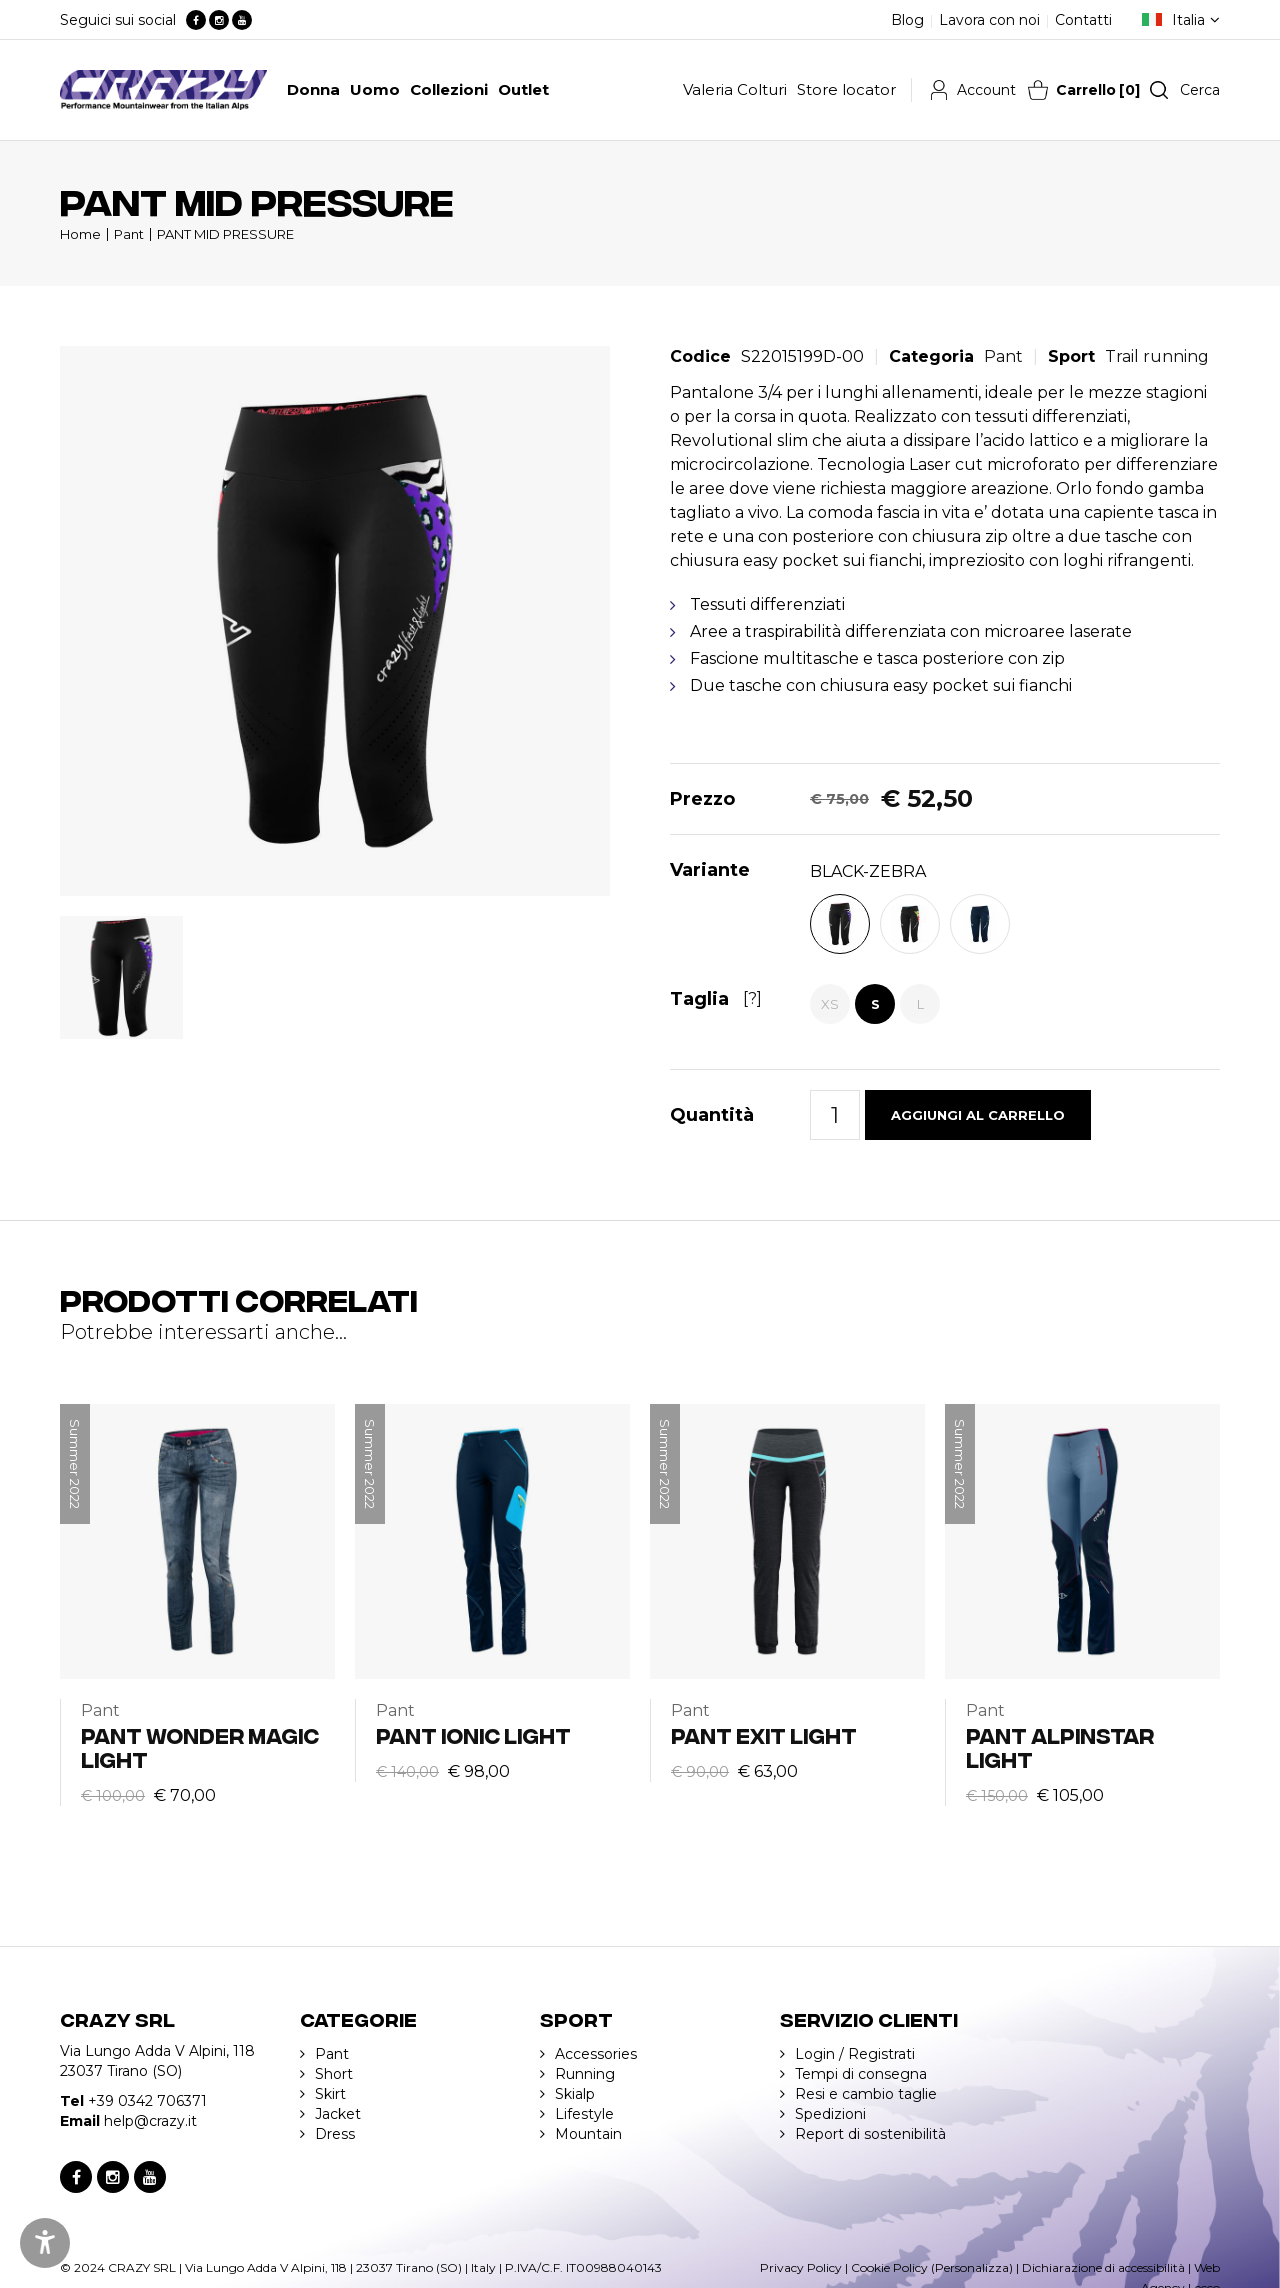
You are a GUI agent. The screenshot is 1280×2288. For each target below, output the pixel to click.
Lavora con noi (989, 20)
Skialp (575, 2094)
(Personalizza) (972, 2267)
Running (585, 2074)
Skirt (330, 2094)
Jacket (338, 2114)
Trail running (1157, 356)
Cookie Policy (889, 2267)
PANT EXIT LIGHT (764, 1734)
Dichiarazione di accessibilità (1103, 2267)
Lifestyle (584, 2114)
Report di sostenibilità (870, 2134)
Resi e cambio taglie (866, 2094)
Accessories (596, 2054)
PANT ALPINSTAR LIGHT (1060, 1746)
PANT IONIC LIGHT (473, 1734)
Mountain (588, 2134)
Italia (1188, 20)
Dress (335, 2134)
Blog (907, 20)
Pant (129, 234)
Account (986, 90)
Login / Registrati (855, 2054)
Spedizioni (830, 2114)
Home (80, 234)
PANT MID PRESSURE (225, 234)
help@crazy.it (150, 2121)
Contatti (1083, 20)
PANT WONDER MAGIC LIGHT (200, 1746)
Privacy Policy (801, 2267)
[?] (752, 998)
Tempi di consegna (861, 2074)
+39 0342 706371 (147, 2101)
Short (334, 2074)
